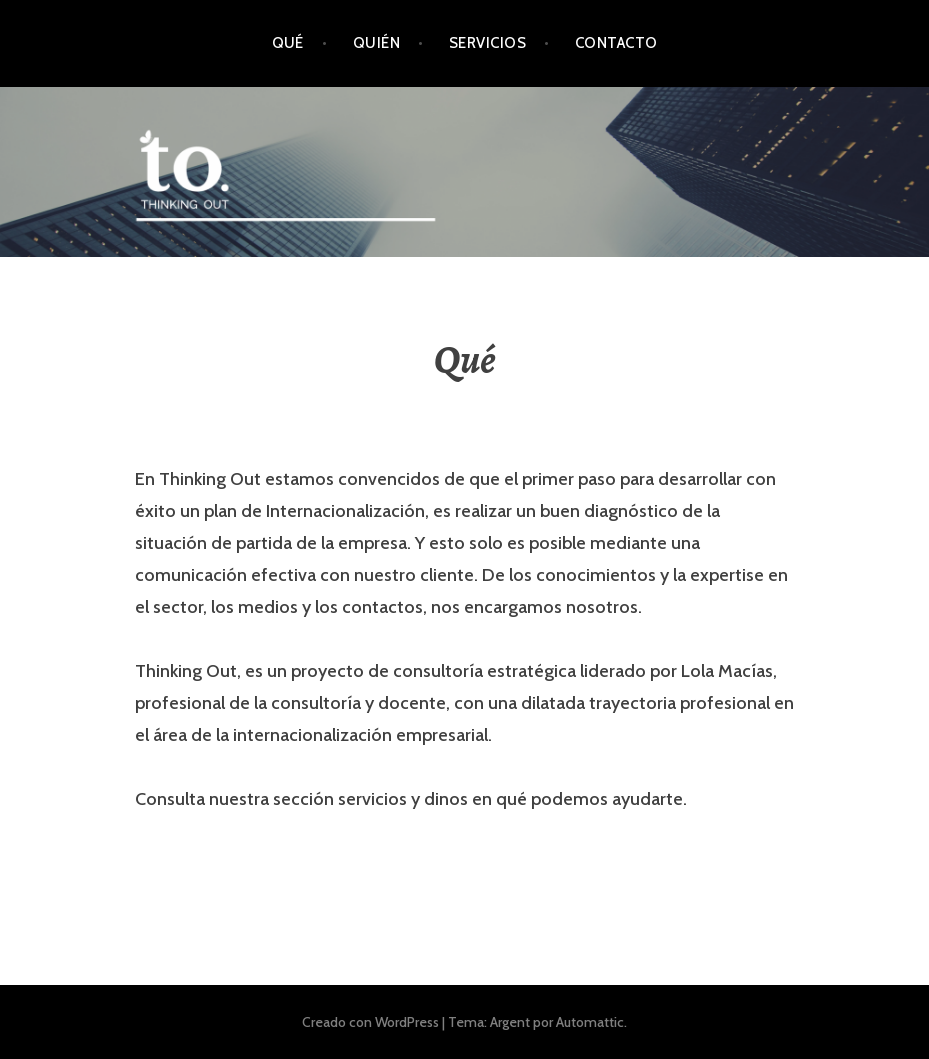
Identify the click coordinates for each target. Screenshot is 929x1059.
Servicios (487, 43)
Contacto (616, 43)
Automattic (590, 1022)
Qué (288, 43)
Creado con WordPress (370, 1022)
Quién (376, 43)
